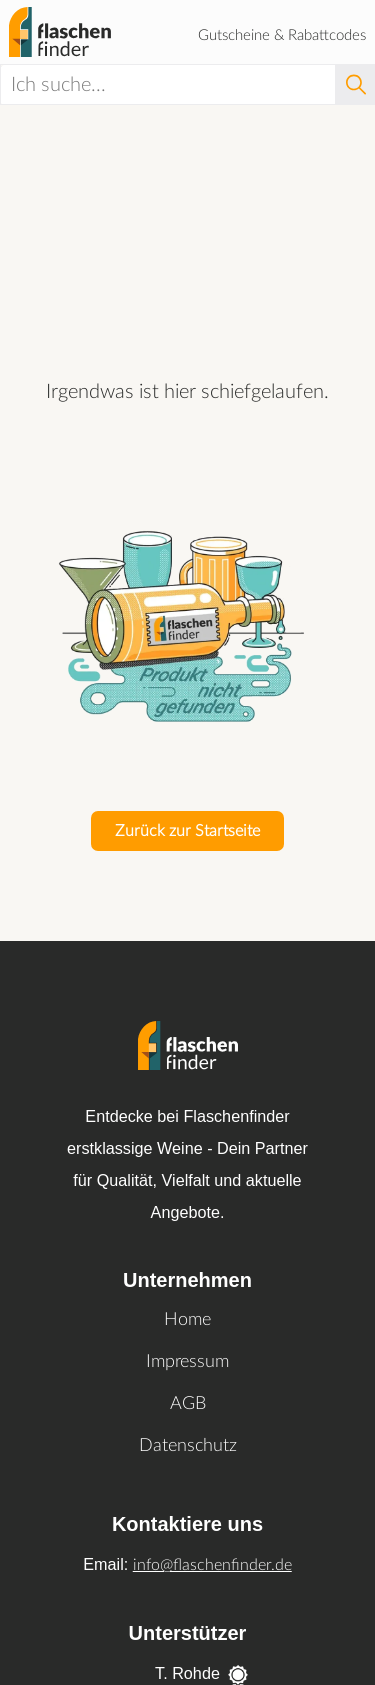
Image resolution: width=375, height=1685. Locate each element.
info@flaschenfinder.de (212, 1565)
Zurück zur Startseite (187, 831)
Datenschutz (188, 1446)
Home (187, 1320)
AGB (188, 1404)
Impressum (187, 1362)
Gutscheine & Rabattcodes (282, 35)
